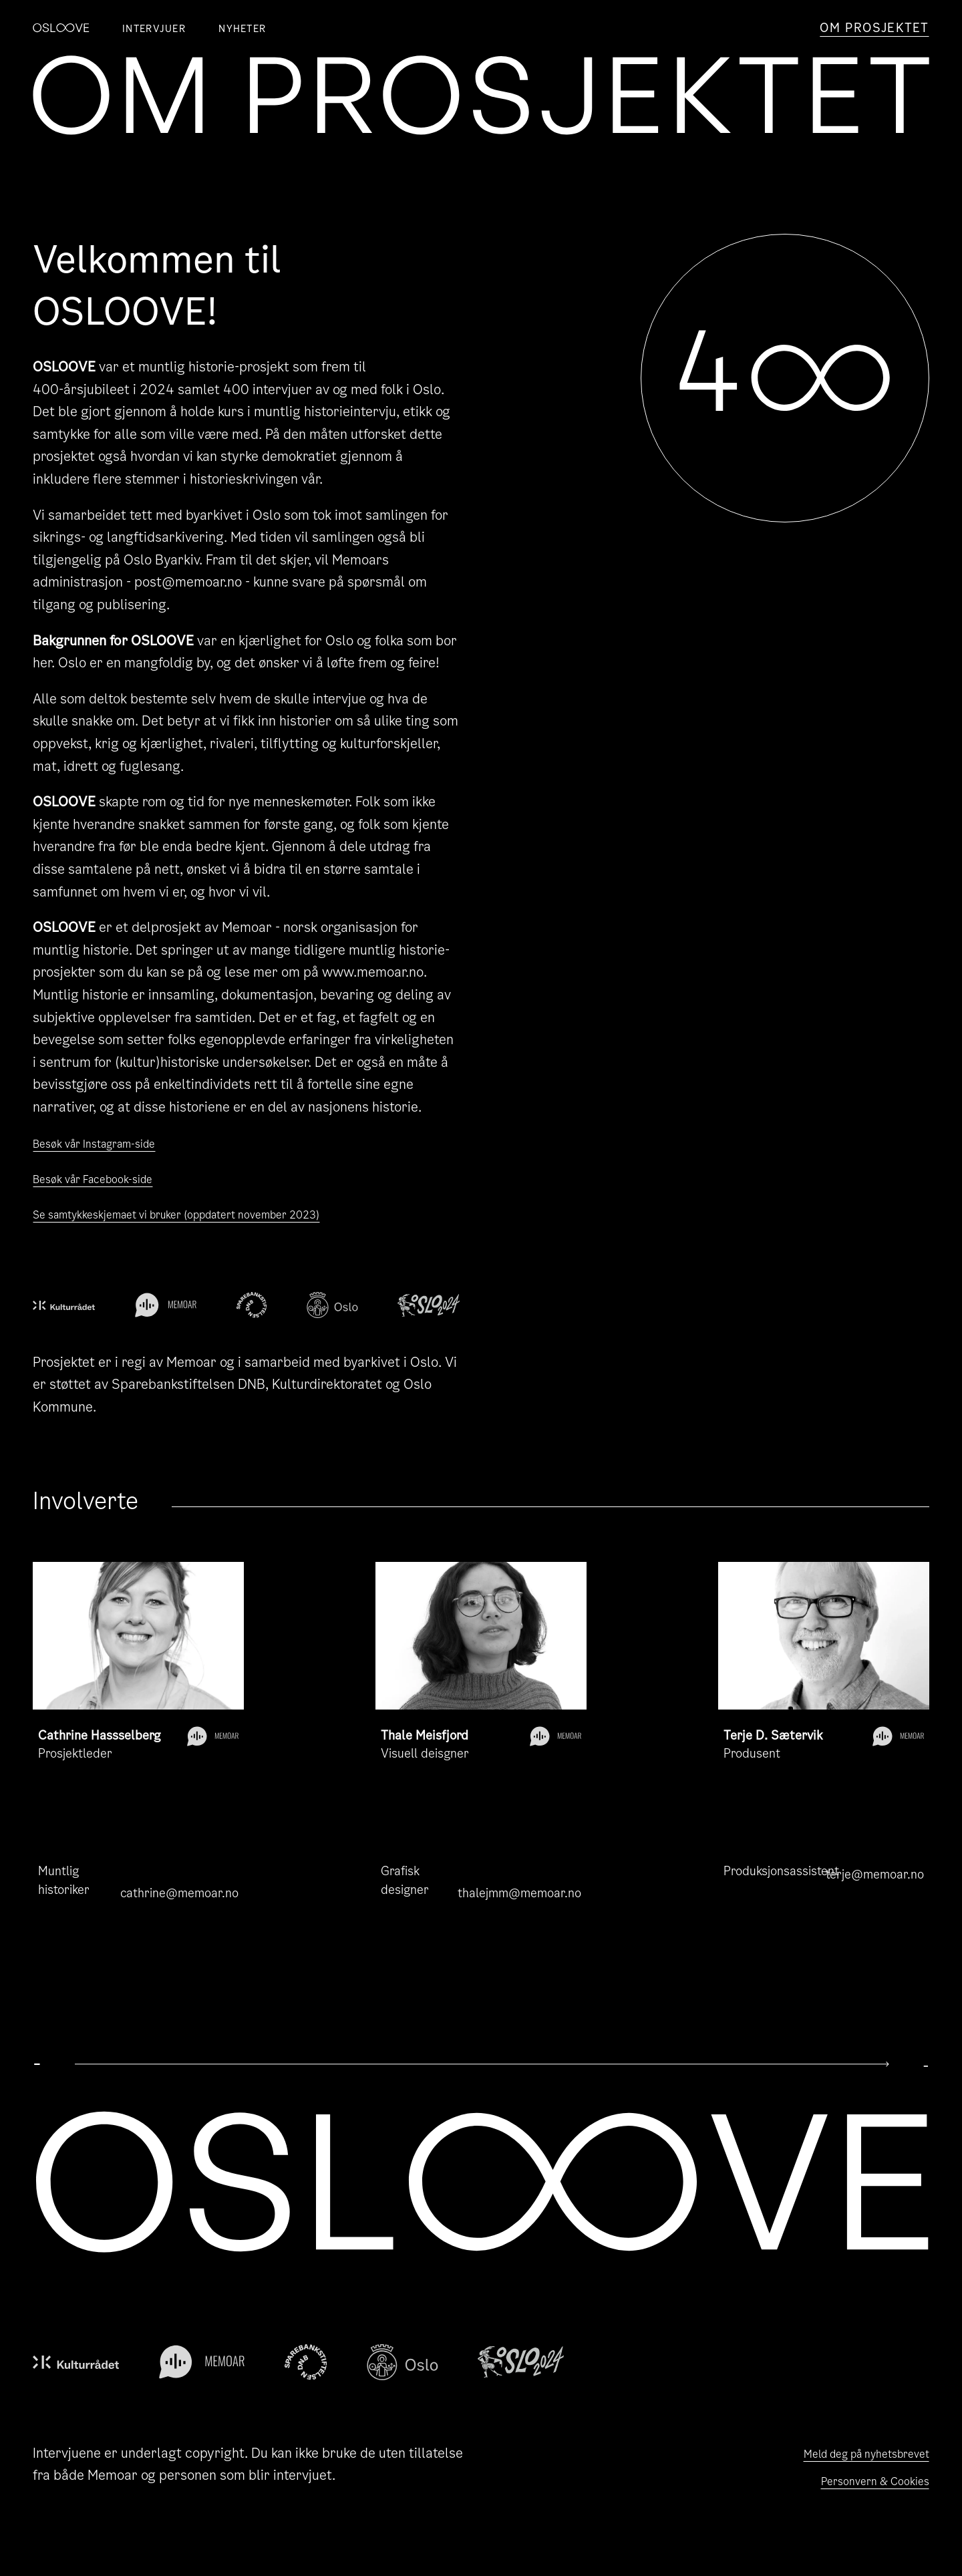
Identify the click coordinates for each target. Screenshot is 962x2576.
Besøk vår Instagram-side (110, 1143)
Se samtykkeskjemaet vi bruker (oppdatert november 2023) (216, 1213)
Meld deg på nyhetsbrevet (849, 2453)
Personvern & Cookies (861, 2483)
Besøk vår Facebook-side (108, 1178)
